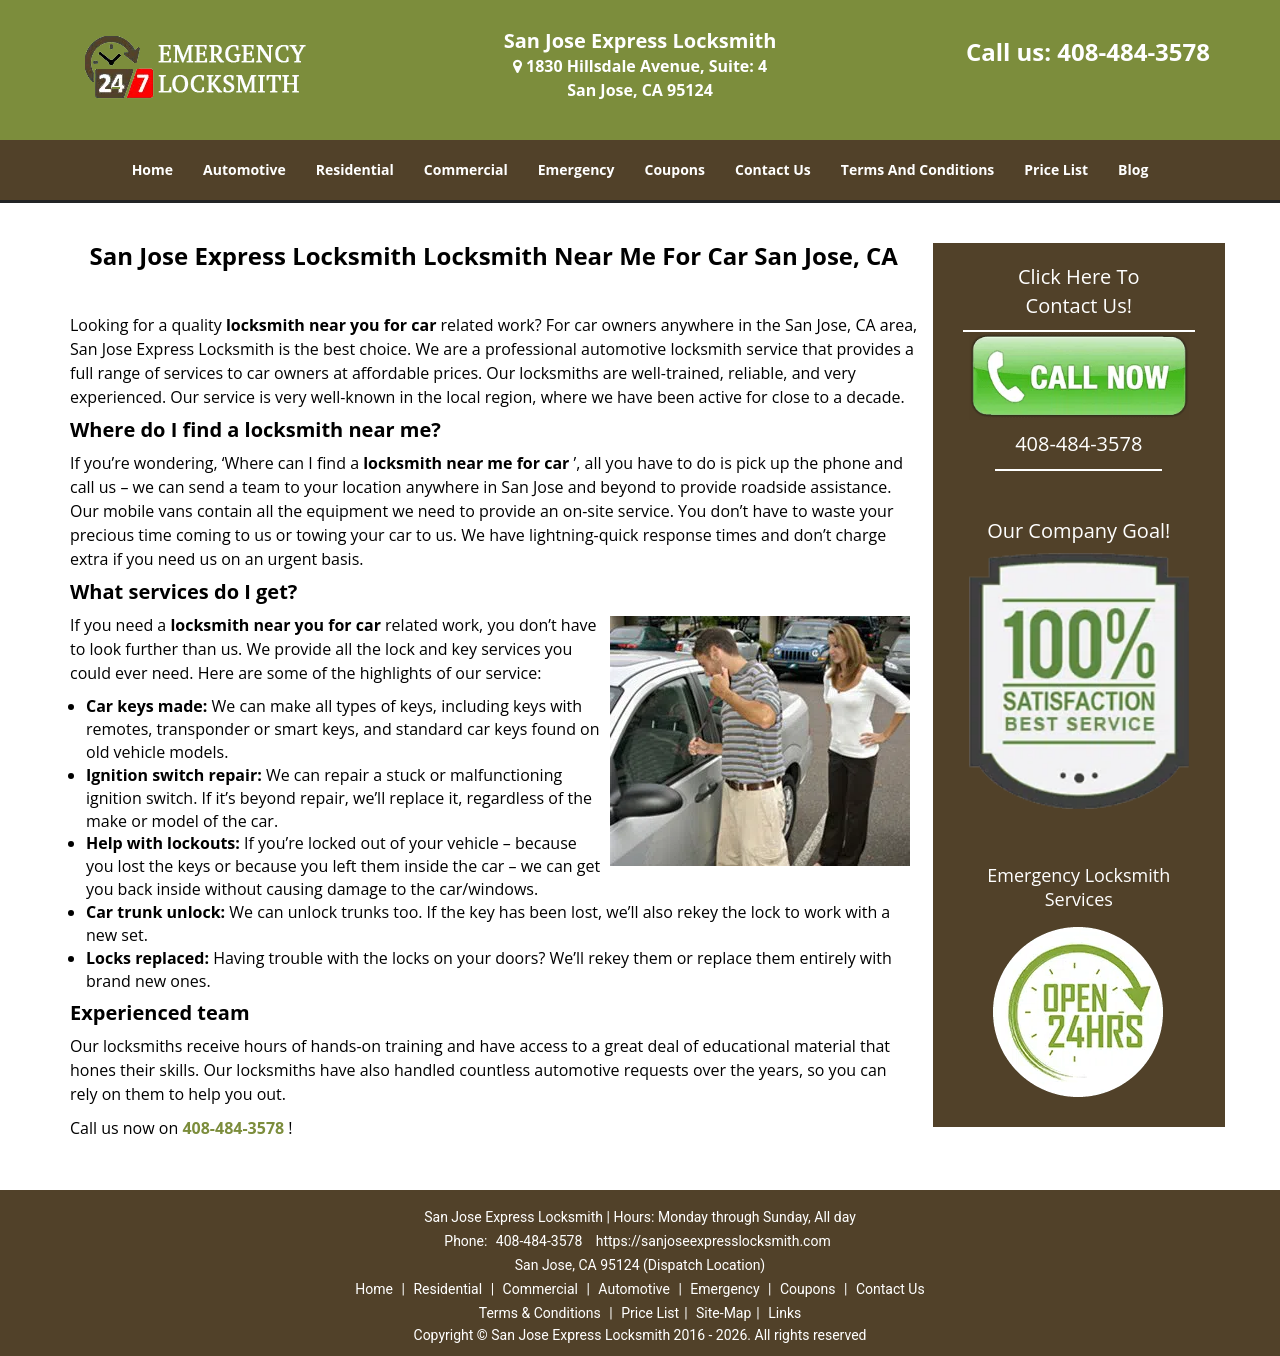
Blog (1133, 169)
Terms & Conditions (540, 1313)
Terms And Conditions (918, 169)
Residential (355, 169)
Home (152, 169)
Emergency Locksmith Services (1078, 887)
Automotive (244, 169)
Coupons (675, 169)
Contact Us (773, 169)
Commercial (466, 169)
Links (784, 1313)
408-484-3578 (1133, 51)
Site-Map (723, 1313)
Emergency (576, 169)
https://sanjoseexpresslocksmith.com (713, 1241)
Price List (1056, 169)
